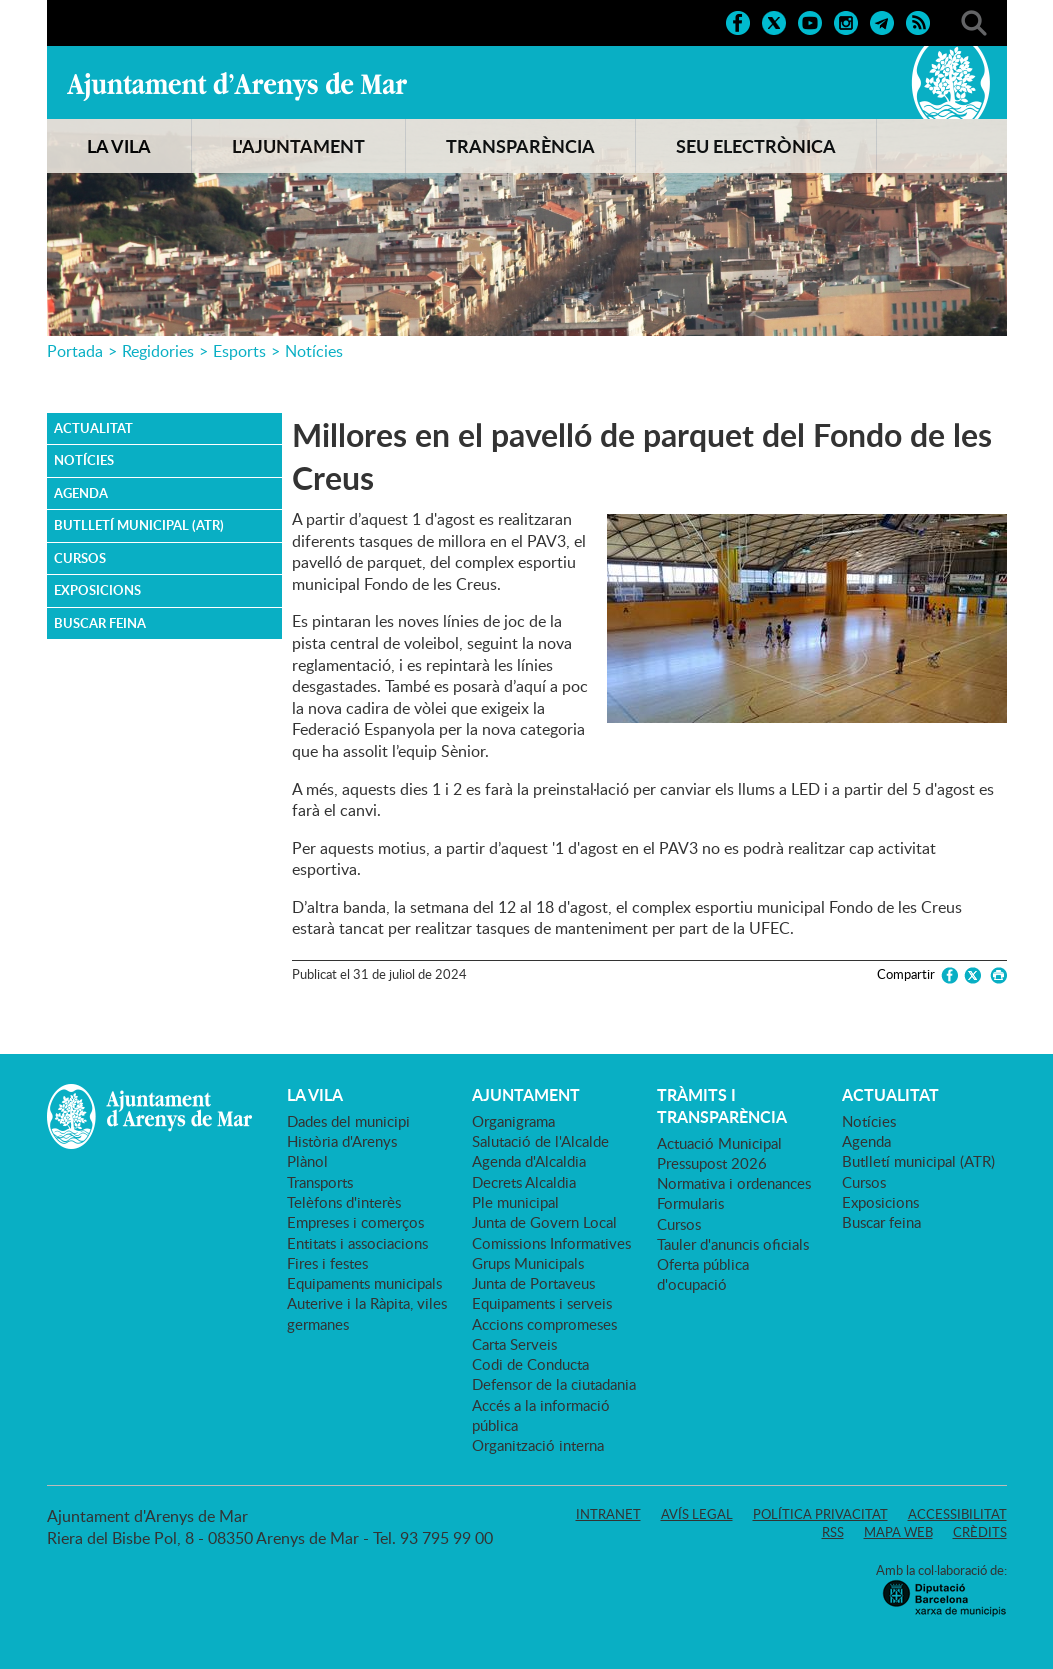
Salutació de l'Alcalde (540, 1141)
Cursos (80, 558)
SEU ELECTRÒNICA (756, 146)
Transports (320, 1182)
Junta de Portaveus (533, 1283)
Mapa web (898, 1532)
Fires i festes (327, 1263)
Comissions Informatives (551, 1243)
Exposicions (97, 590)
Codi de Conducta (530, 1364)
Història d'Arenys (342, 1141)
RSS (833, 1532)
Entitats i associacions (357, 1243)
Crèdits (980, 1532)
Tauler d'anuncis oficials (733, 1244)
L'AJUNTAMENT (298, 146)
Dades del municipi (348, 1121)
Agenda (81, 493)
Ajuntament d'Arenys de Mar (237, 86)
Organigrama (513, 1121)
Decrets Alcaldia (524, 1182)
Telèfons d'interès (344, 1202)
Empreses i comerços (355, 1222)
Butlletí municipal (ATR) (139, 525)
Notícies (314, 351)
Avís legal (697, 1514)
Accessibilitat (957, 1514)
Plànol (307, 1161)
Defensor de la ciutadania (554, 1384)
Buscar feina (100, 623)
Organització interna (538, 1445)
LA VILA (119, 146)
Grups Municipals (528, 1263)
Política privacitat (820, 1514)
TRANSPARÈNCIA (520, 146)
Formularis (690, 1203)
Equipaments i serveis (542, 1303)
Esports (239, 351)
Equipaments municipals (364, 1283)
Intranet (608, 1514)
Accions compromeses (544, 1324)
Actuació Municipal (719, 1143)
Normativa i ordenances (734, 1183)
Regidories (158, 351)
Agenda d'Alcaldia (529, 1161)
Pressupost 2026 (712, 1163)
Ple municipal (515, 1202)
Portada (75, 351)
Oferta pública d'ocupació (703, 1274)
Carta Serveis (514, 1344)
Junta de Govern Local (544, 1222)
